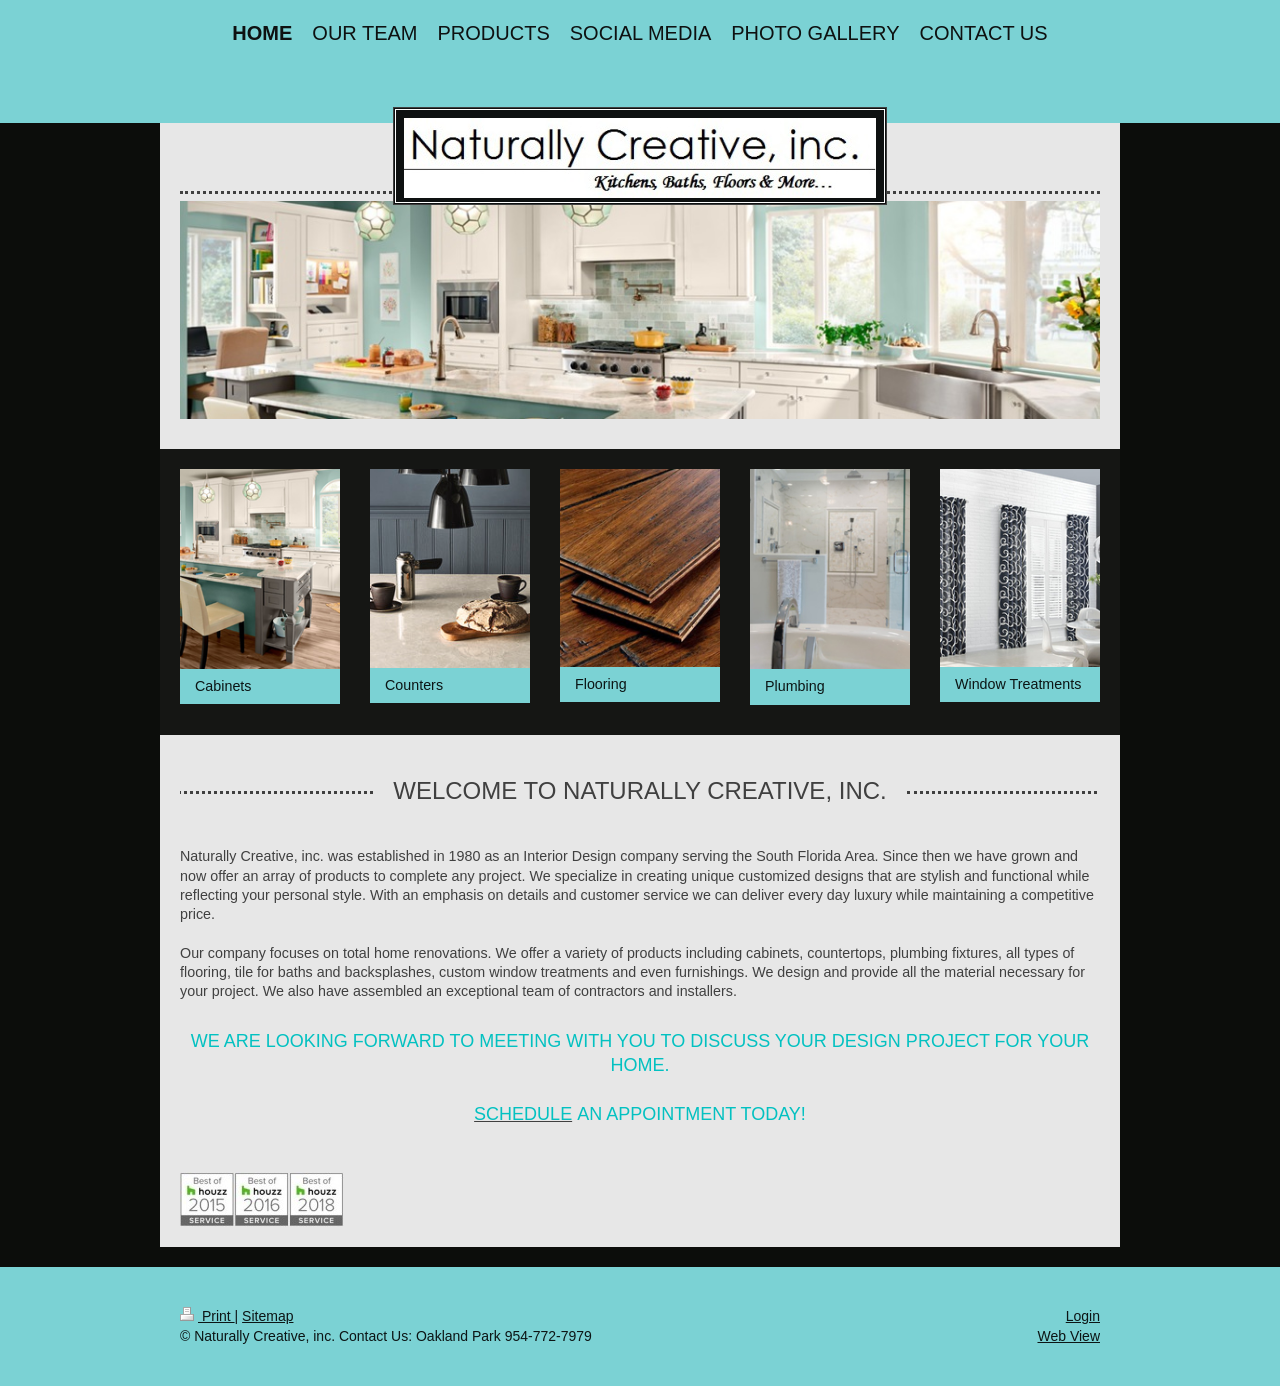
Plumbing (795, 686)
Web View (1068, 1336)
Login (1083, 1316)
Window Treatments (1018, 684)
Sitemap (267, 1316)
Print (207, 1316)
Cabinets (223, 686)
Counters (414, 685)
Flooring (601, 684)
